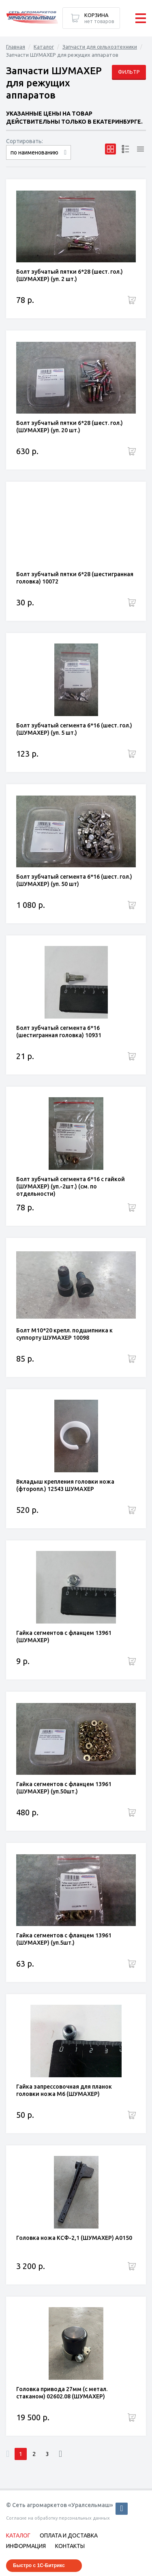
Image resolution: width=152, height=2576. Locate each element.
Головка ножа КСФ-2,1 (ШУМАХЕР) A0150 (74, 2238)
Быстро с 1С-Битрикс (39, 2565)
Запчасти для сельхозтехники (99, 46)
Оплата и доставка (69, 2535)
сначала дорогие (38, 159)
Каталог (44, 46)
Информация (26, 2546)
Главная (15, 46)
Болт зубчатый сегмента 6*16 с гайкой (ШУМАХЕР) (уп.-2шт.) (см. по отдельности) (70, 1186)
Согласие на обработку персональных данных (58, 2518)
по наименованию (34, 152)
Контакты (70, 2546)
